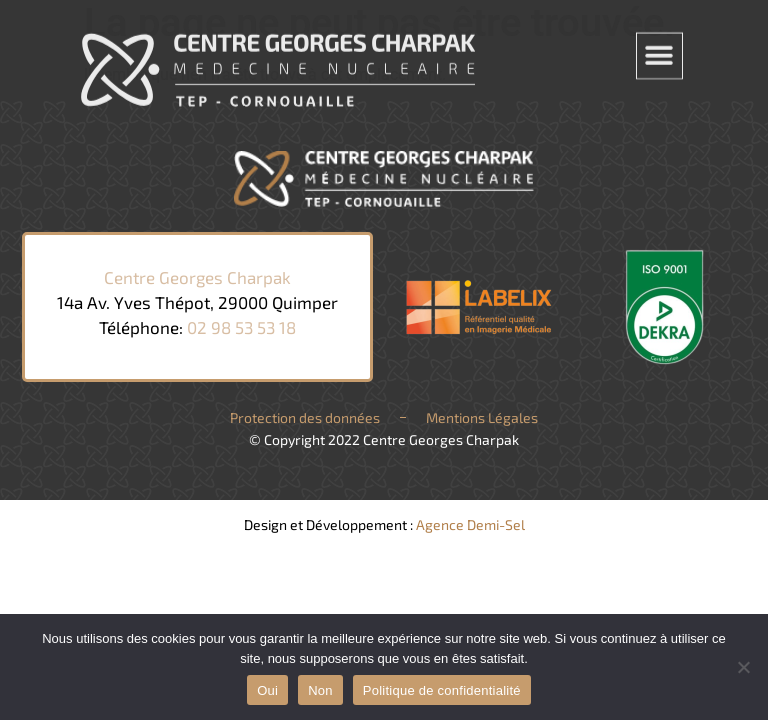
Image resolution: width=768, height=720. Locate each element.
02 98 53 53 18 (241, 327)
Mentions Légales (482, 417)
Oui (267, 690)
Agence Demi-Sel (470, 524)
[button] (659, 52)
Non (320, 690)
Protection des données (305, 417)
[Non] (743, 667)
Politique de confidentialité (442, 690)
